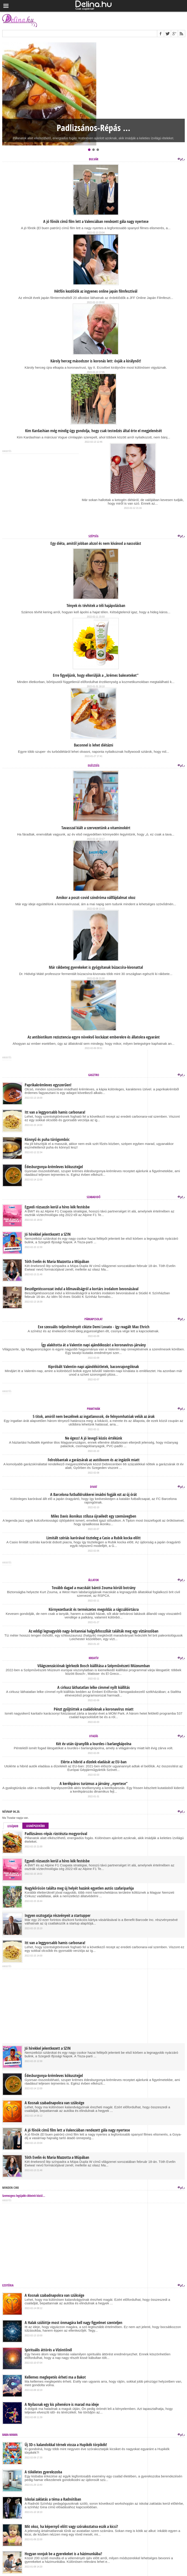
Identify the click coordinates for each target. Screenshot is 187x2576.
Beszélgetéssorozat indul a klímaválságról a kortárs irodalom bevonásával (81, 1288)
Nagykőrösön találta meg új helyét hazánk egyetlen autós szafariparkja (79, 1888)
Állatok (93, 1580)
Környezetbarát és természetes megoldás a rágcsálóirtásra (94, 1609)
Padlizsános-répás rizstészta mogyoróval (56, 1833)
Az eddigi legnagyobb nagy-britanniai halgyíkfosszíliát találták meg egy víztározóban (93, 1631)
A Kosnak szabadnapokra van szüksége (54, 2102)
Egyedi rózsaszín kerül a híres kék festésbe (57, 1207)
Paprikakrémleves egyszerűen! (48, 1085)
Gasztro (93, 1075)
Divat (93, 1487)
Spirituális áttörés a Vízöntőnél (48, 2350)
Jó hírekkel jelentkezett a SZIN (48, 1234)
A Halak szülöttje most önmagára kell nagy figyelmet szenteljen (73, 2322)
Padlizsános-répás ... (93, 127)
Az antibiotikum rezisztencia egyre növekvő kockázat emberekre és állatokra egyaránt (94, 1037)
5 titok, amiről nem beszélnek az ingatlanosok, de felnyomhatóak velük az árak (94, 1416)
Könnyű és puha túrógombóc (47, 1139)
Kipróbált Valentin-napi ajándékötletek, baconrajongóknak (93, 1366)
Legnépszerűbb (35, 1826)
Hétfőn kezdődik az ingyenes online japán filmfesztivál (95, 291)
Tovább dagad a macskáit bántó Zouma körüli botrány (93, 1587)
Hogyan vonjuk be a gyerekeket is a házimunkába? (63, 2553)
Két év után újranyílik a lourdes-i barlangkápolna (93, 1743)
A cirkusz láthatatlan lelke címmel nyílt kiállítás (93, 1687)
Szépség (93, 536)
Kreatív (94, 1658)
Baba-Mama (9, 2434)
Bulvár (93, 159)
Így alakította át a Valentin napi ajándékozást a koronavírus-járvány (93, 1345)
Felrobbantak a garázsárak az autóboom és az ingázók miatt (94, 1459)
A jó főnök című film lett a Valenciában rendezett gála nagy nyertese (95, 221)
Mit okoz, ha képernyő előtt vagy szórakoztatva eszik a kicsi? (71, 2526)
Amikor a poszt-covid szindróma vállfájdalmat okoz (95, 897)
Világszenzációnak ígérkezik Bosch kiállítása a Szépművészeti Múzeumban (93, 1665)
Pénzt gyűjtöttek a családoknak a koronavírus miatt (93, 1709)
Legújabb (12, 1826)
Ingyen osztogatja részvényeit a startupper (57, 1915)
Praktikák (93, 1408)
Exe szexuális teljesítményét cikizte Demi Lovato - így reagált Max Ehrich (93, 1326)
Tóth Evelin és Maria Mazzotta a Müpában (57, 1261)
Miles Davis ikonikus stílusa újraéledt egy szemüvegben (93, 1516)
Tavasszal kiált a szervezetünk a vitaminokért (95, 827)
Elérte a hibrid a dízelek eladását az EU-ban (94, 1762)
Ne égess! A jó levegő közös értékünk (93, 1438)
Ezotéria (7, 2285)
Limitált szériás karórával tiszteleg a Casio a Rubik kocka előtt (93, 1537)
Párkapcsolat (93, 1319)
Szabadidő (93, 1197)
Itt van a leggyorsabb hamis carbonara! (55, 1112)
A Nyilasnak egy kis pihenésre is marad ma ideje (62, 2404)
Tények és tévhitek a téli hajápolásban (96, 605)
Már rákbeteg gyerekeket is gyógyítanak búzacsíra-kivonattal (96, 967)
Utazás (93, 1736)
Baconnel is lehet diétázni (93, 745)
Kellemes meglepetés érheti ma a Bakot (55, 2377)
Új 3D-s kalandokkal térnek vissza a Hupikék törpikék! (66, 2444)
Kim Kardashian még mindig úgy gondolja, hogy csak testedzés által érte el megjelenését (93, 430)
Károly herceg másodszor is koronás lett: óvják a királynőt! (95, 361)
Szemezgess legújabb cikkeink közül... (23, 2196)
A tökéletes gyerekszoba (43, 2472)
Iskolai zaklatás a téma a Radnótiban (53, 2499)
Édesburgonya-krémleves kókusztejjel (54, 1166)
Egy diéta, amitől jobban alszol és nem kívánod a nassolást (95, 543)
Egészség (93, 765)
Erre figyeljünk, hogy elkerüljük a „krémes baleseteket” (96, 675)
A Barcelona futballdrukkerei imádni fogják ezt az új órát (93, 1494)
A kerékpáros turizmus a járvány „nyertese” (94, 1783)
